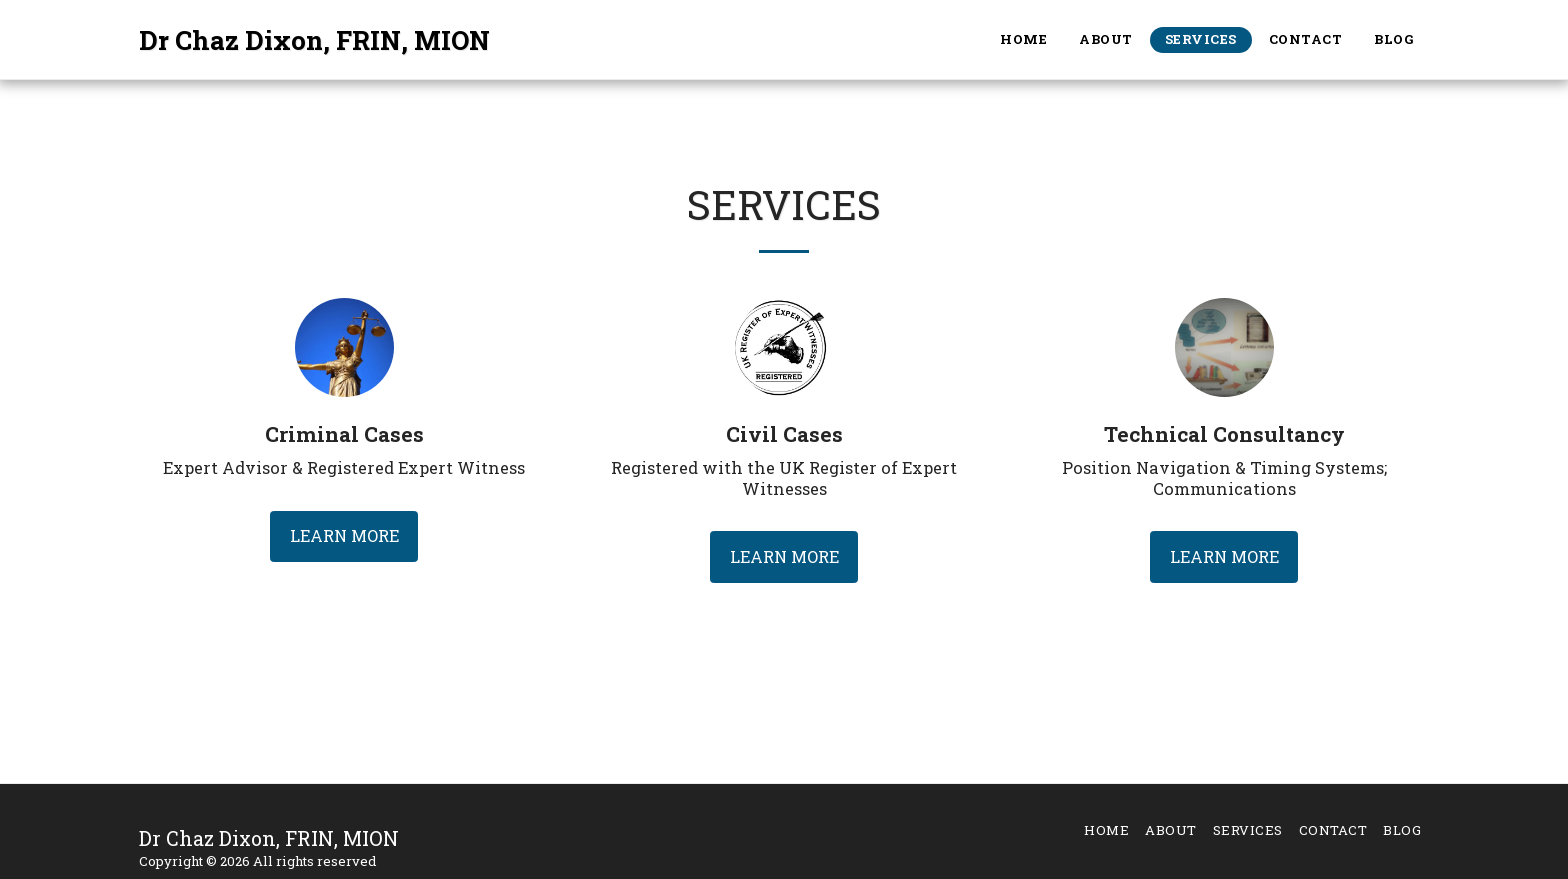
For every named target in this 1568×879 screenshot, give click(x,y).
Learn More (344, 535)
